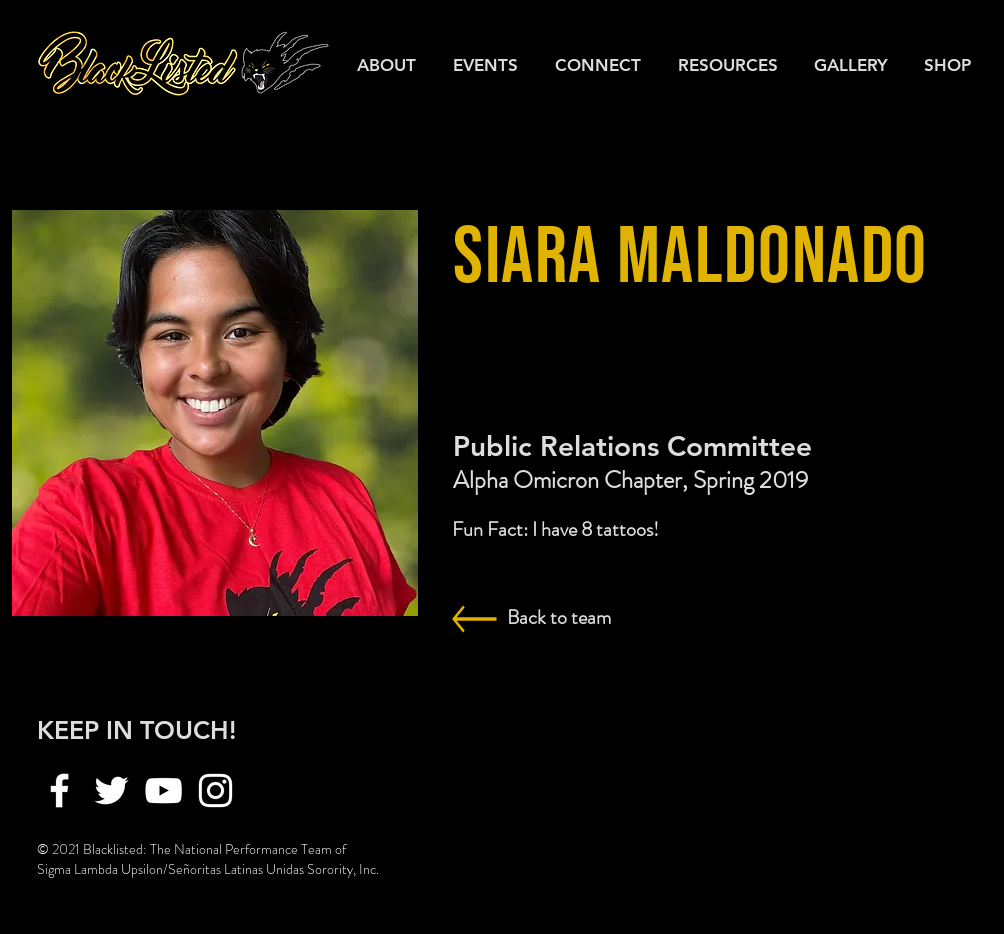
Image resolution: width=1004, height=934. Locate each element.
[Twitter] (111, 790)
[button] (731, 65)
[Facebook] (59, 790)
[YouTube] (163, 790)
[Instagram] (215, 790)
